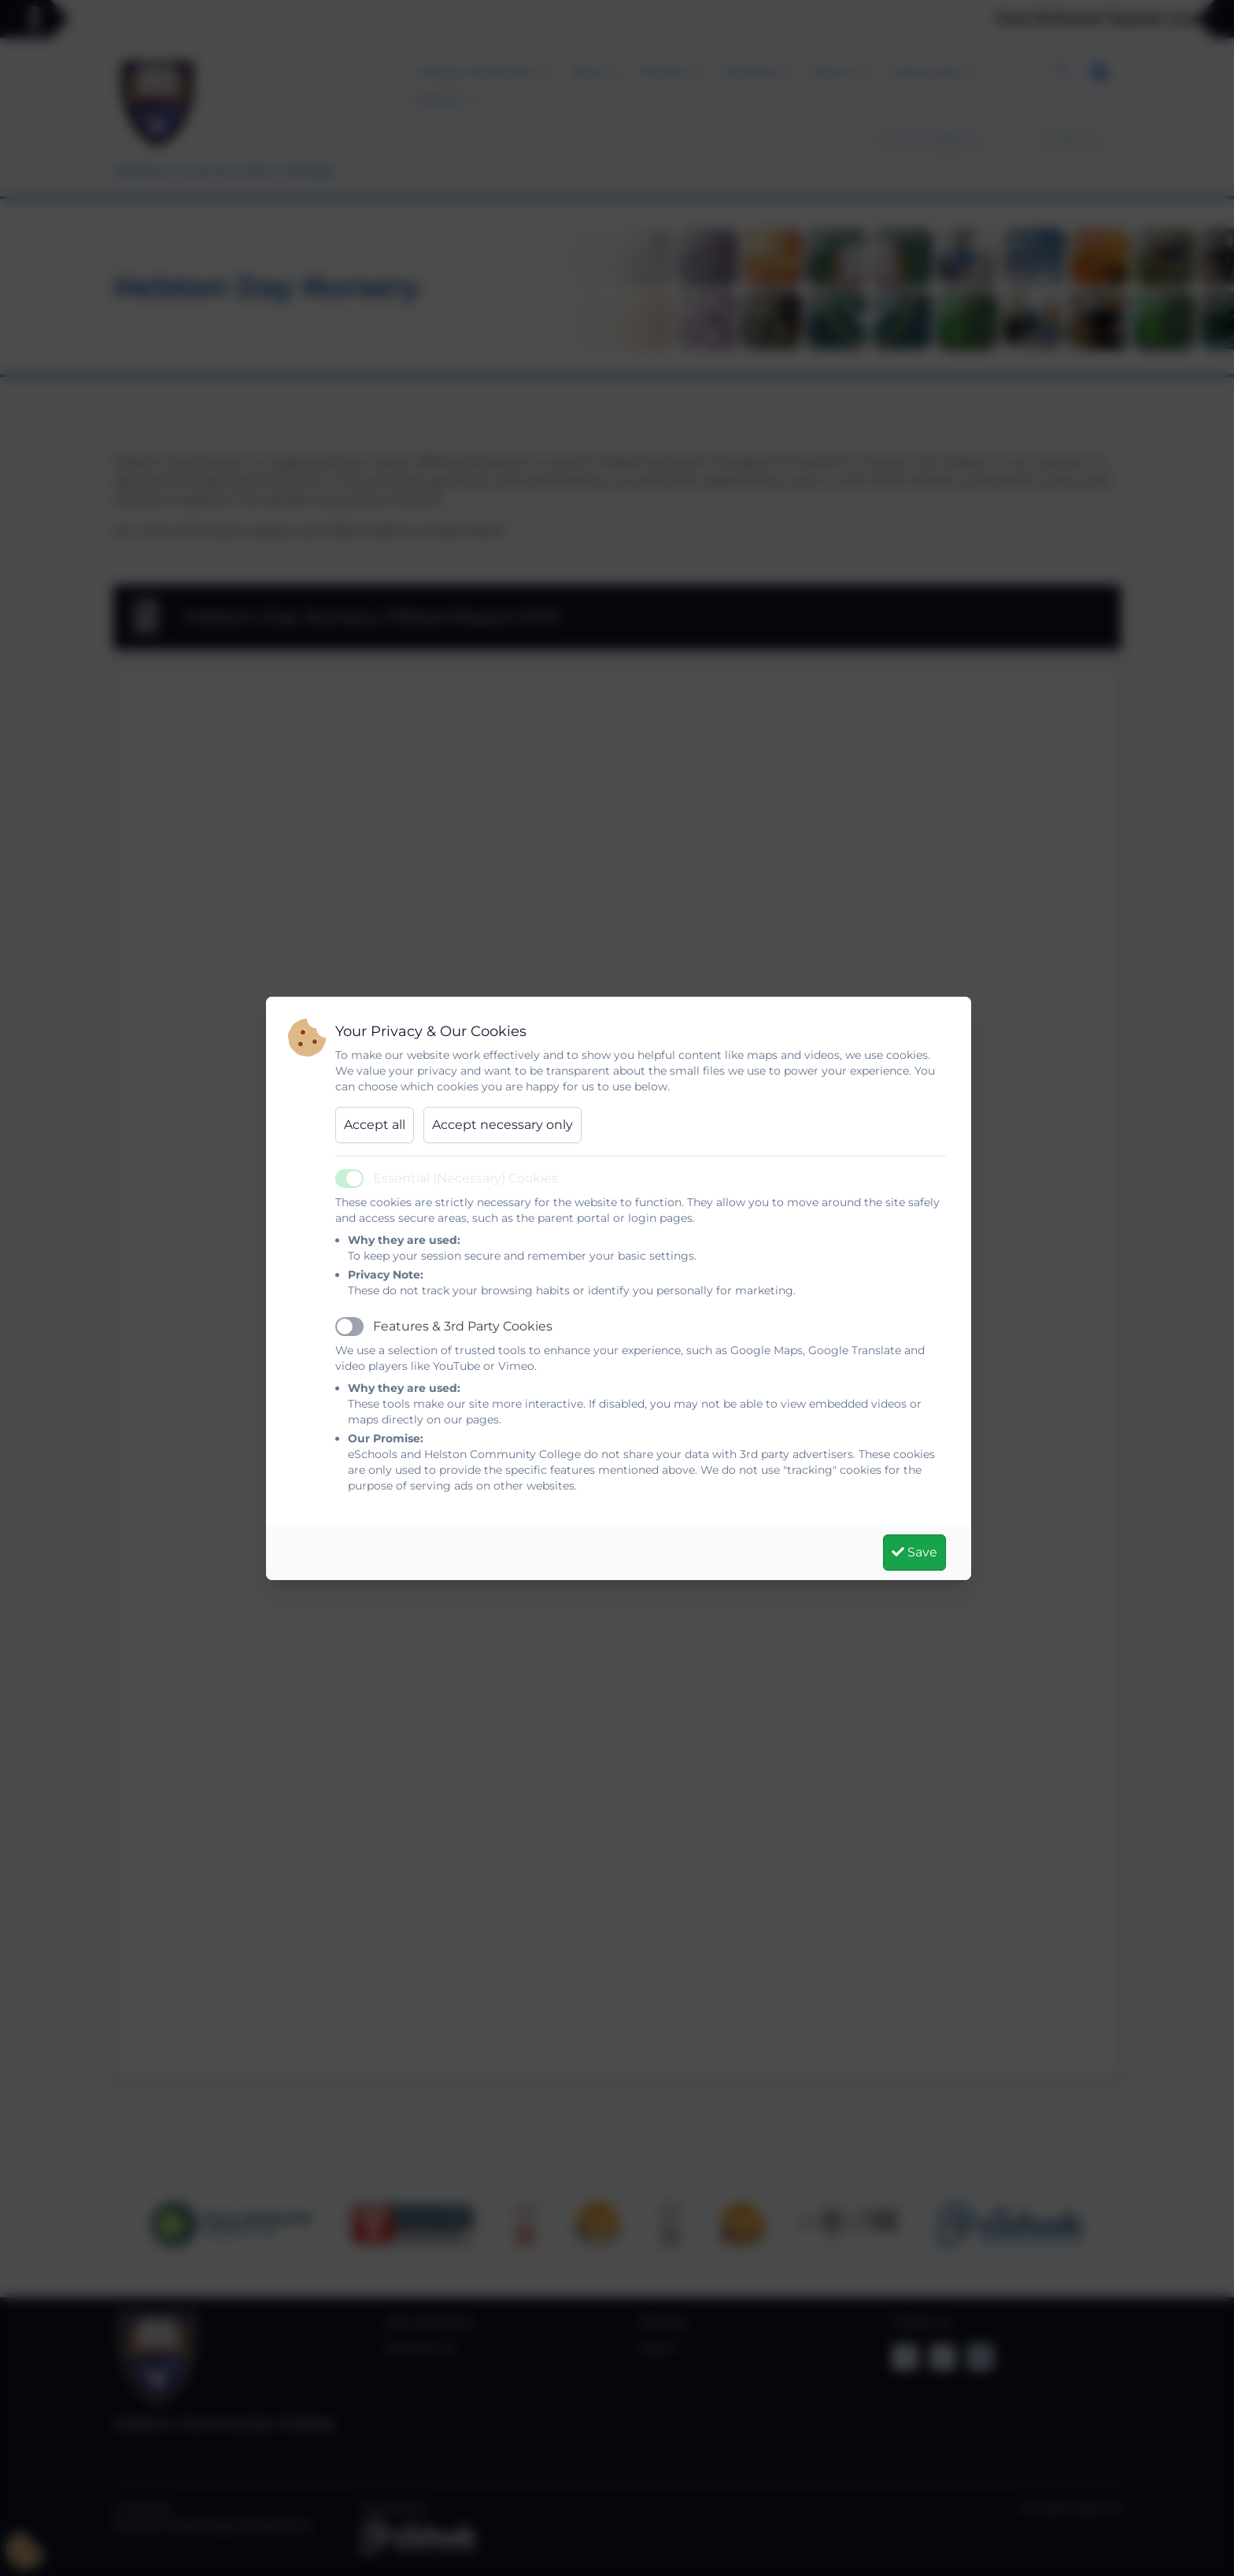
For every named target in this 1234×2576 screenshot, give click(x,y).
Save (914, 1552)
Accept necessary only (502, 1124)
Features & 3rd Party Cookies (462, 1326)
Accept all (374, 1124)
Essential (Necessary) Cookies (465, 1178)
